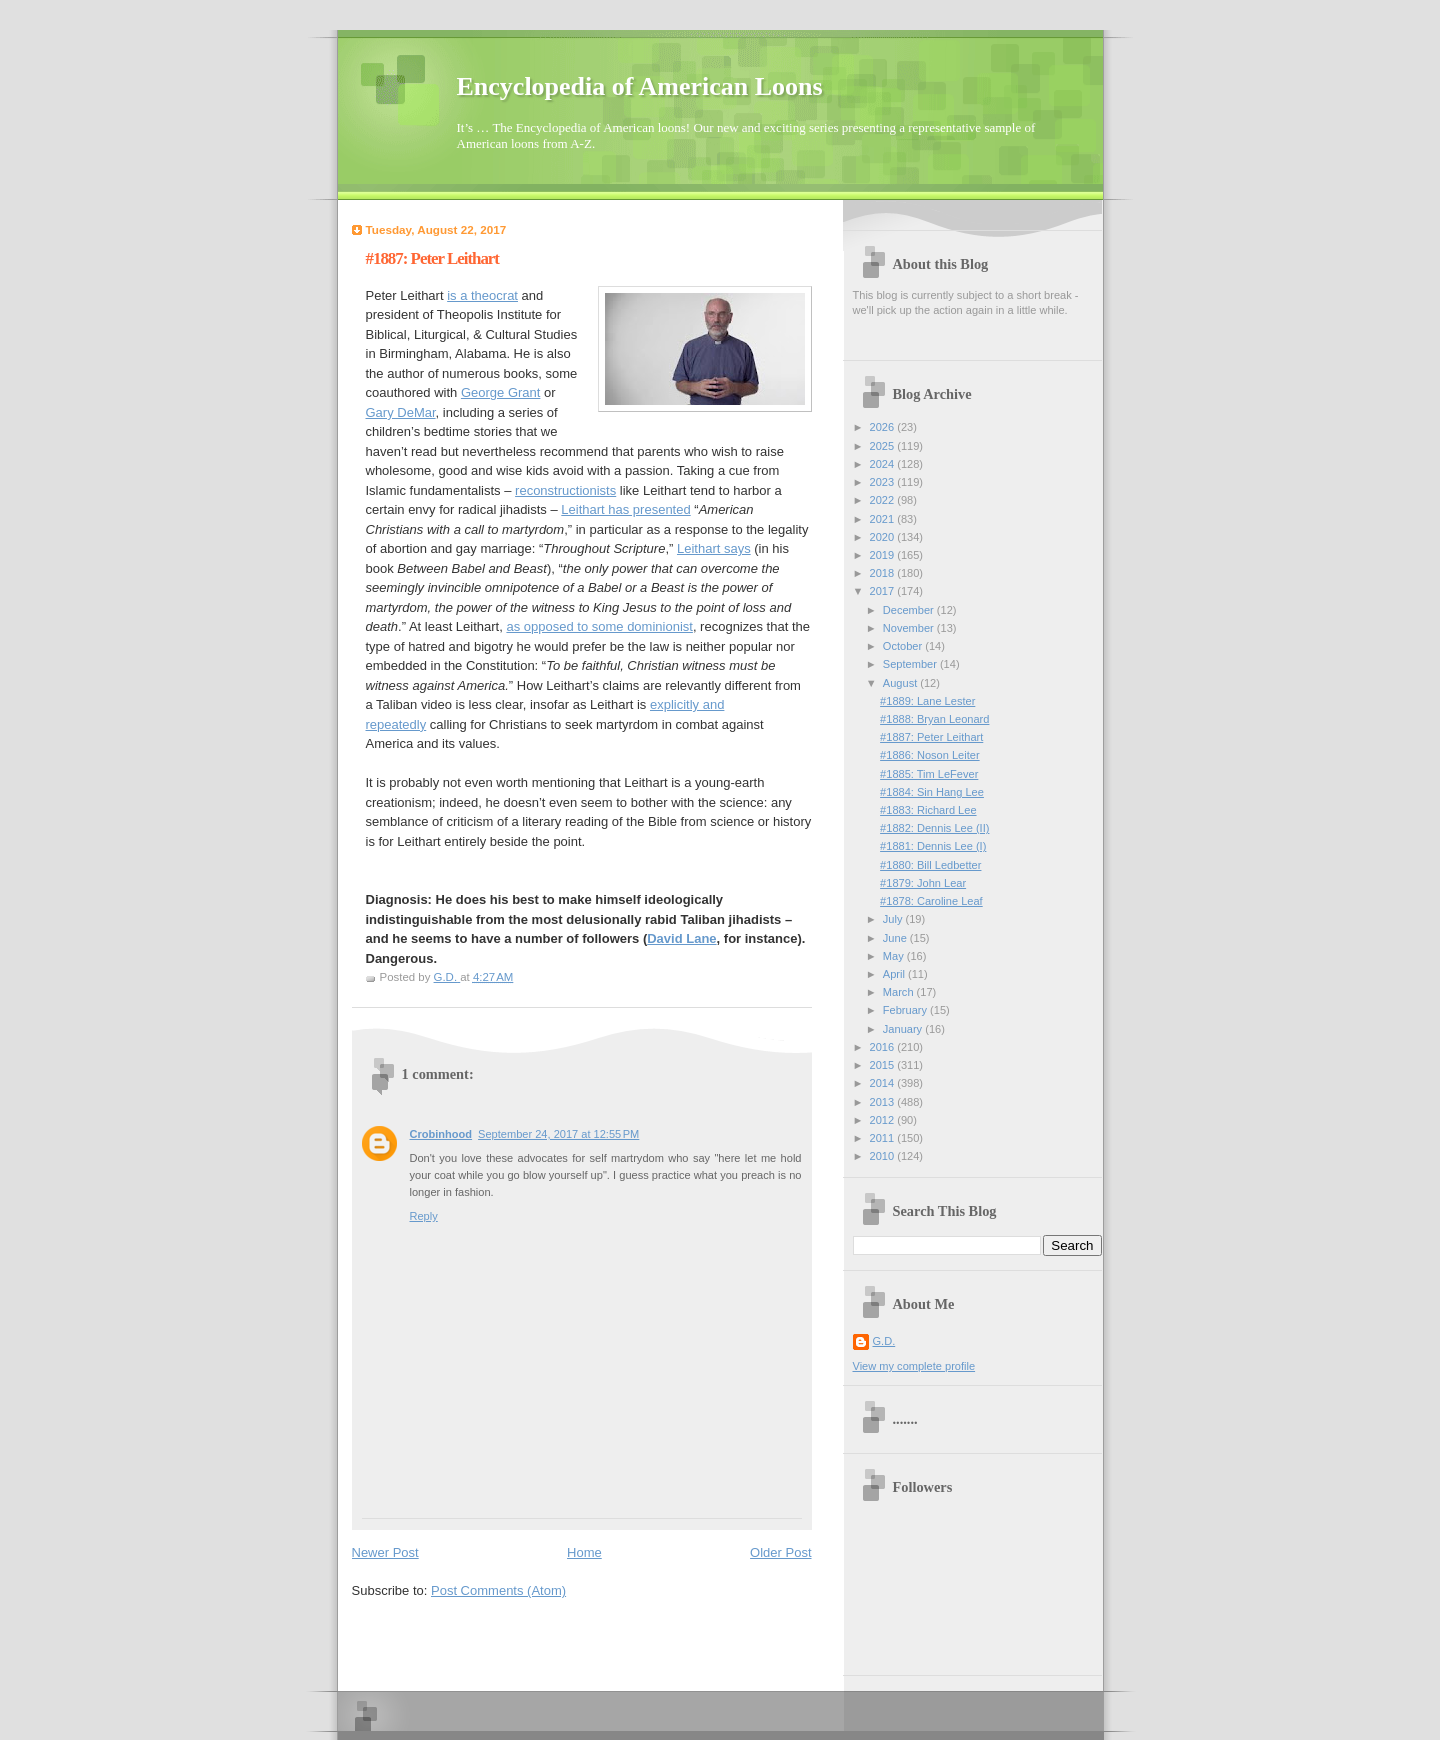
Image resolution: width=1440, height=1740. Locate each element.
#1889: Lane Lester (927, 701)
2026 (884, 427)
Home (584, 1552)
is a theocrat (482, 295)
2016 (884, 1047)
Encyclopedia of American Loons (640, 86)
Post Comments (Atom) (498, 1590)
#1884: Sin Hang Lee (932, 792)
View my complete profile (914, 1366)
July (894, 919)
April (895, 974)
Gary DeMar (401, 412)
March (900, 992)
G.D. (884, 1341)
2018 (884, 573)
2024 (884, 464)
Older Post (780, 1552)
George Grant (501, 392)
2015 (884, 1065)
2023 (884, 482)
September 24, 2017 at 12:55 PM (558, 1134)
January (904, 1029)
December (910, 610)
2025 (884, 446)
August (901, 683)
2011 (884, 1138)
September (911, 664)
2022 (884, 500)
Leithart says (714, 548)
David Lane (681, 938)
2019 (884, 555)
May (895, 956)
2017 (884, 591)
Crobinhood (441, 1134)
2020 (884, 537)
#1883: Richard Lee (928, 810)
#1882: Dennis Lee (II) (934, 828)
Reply (424, 1216)
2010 (884, 1156)
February (906, 1010)
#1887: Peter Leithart (931, 737)
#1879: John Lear (923, 883)
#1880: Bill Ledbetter (930, 865)
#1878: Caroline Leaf (931, 901)
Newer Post (385, 1552)
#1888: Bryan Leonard (934, 719)
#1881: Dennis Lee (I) (933, 846)
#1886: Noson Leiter (930, 755)
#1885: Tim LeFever (929, 774)
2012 (884, 1120)
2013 (884, 1102)
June (896, 938)
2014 (884, 1083)
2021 (884, 519)
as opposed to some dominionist (599, 626)
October (904, 646)
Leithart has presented (625, 509)
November (910, 628)
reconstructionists (565, 490)
